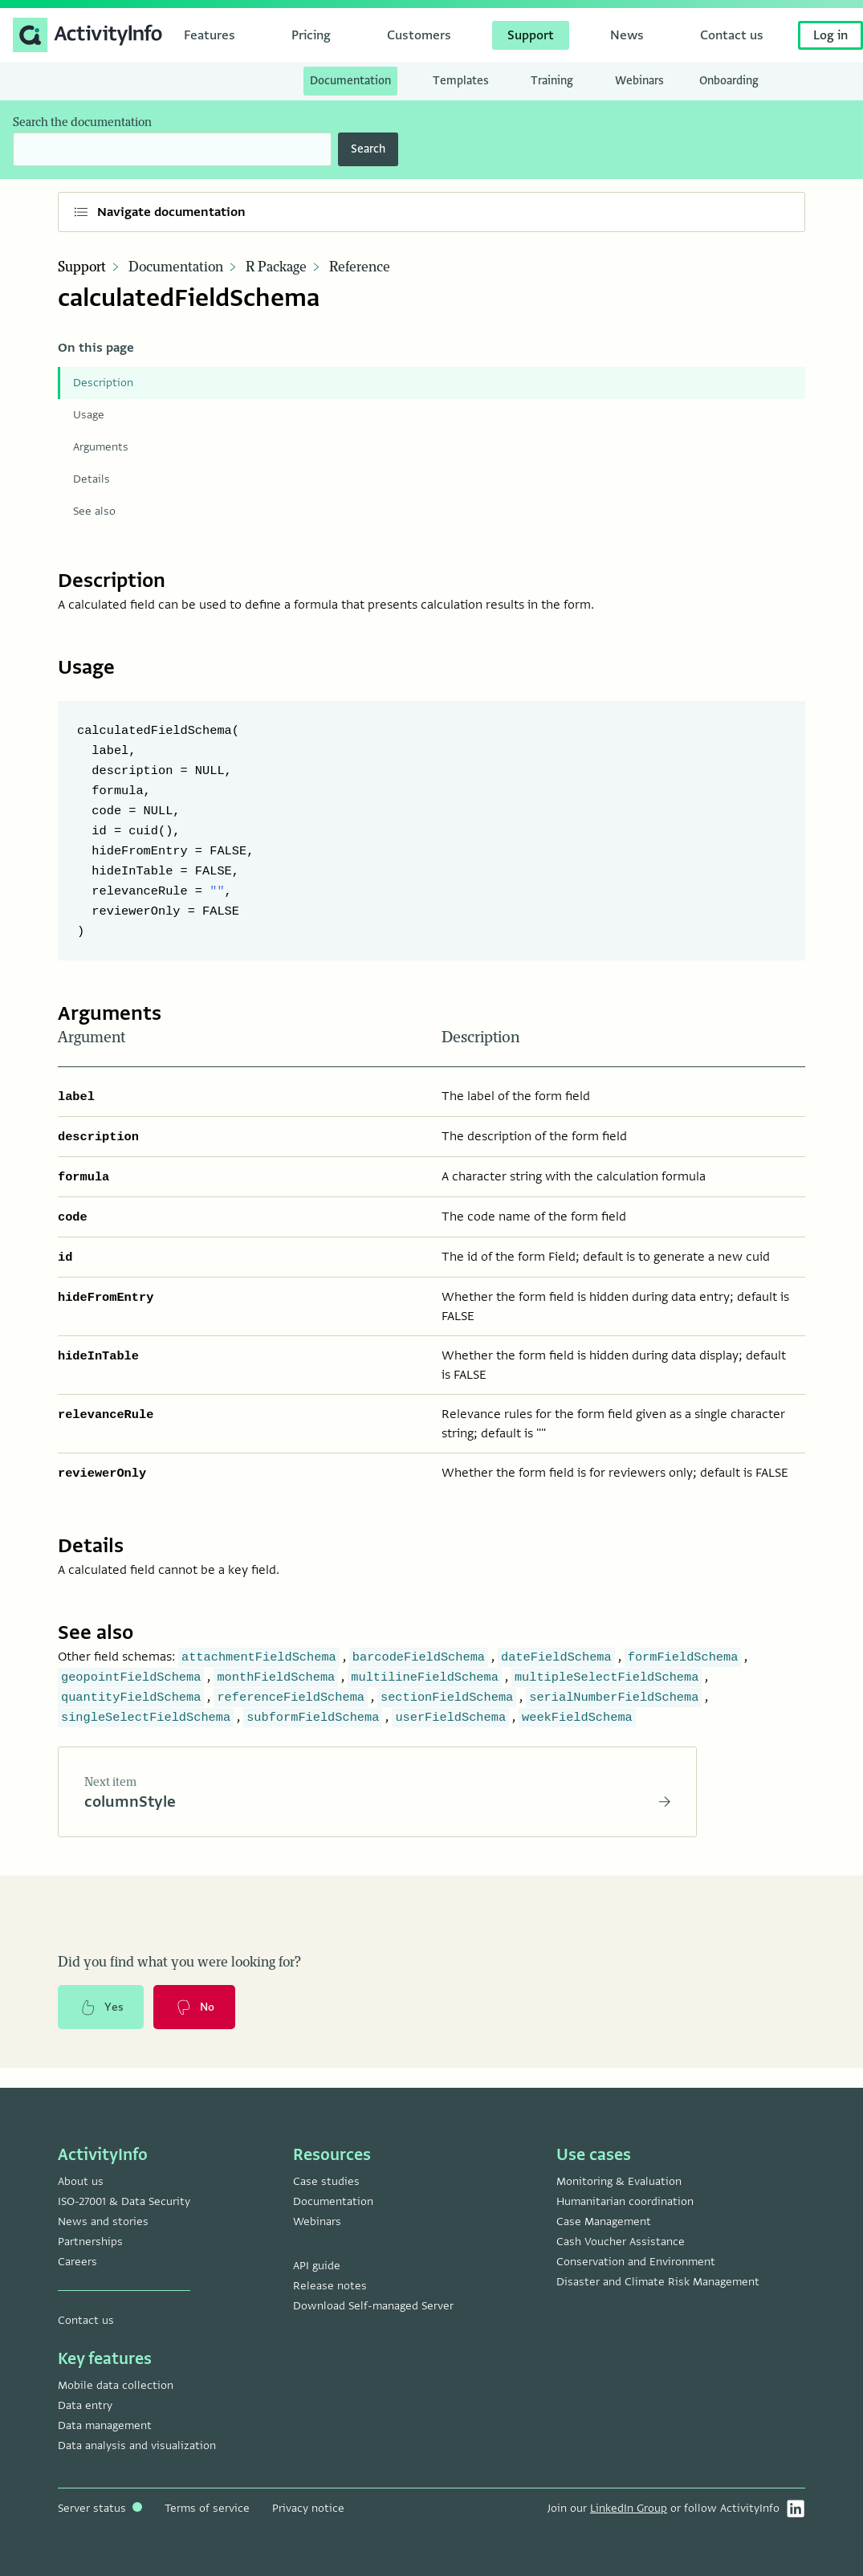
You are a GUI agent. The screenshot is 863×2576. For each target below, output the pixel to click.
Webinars (317, 2221)
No (195, 2008)
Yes (101, 2008)
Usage (88, 414)
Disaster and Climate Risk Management (657, 2281)
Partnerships (90, 2241)
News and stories (103, 2221)
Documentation (175, 267)
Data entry (85, 2405)
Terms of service (207, 2508)
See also (94, 511)
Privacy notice (308, 2508)
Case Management (603, 2221)
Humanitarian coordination (625, 2201)
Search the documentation (82, 122)
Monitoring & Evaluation (619, 2181)
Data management (105, 2425)
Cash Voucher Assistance (620, 2241)
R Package (276, 267)
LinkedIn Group (628, 2508)
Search (368, 149)
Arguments (100, 446)
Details (91, 479)
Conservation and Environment (635, 2261)
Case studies (326, 2181)
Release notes (330, 2285)
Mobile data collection (115, 2385)
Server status (100, 2508)
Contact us (86, 2320)
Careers (77, 2261)
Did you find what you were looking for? (179, 1963)
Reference (359, 267)
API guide (316, 2265)
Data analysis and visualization (137, 2445)
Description (103, 382)
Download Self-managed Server (373, 2305)
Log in (830, 35)
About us (81, 2181)
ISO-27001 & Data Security (124, 2201)
